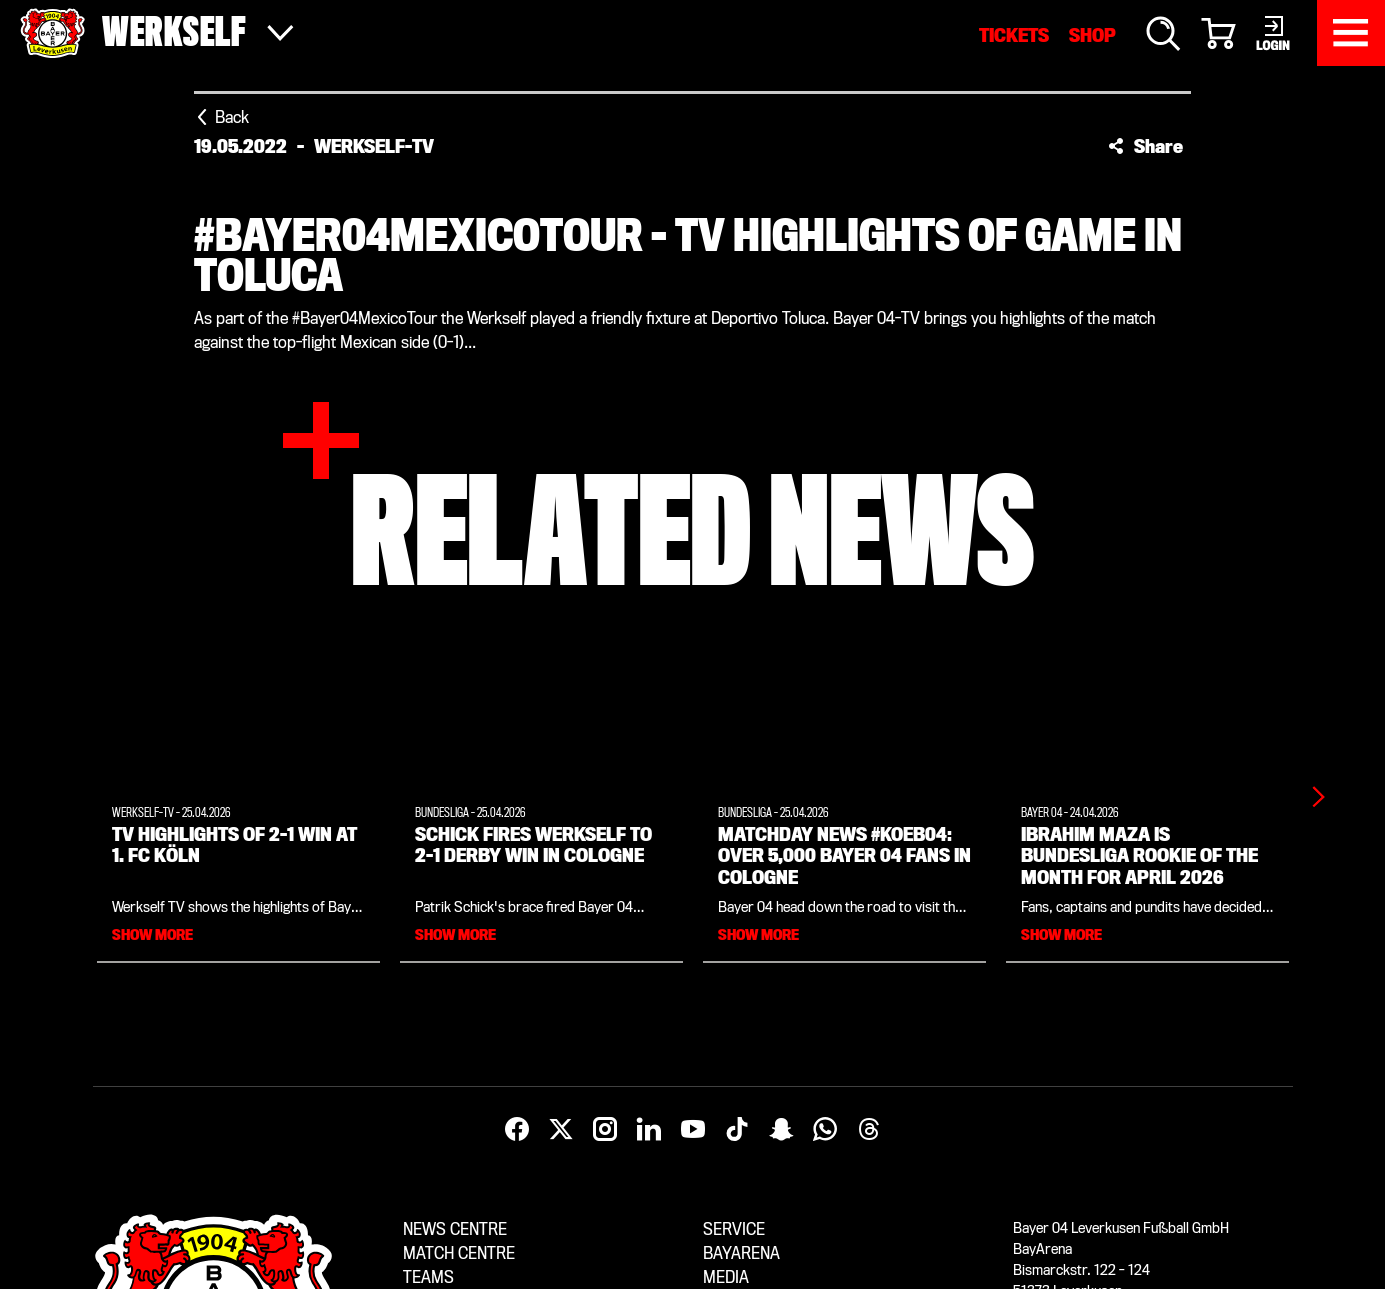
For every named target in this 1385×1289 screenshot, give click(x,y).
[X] (561, 1130)
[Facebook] (517, 1130)
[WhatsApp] (825, 1130)
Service (734, 1229)
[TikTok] (737, 1130)
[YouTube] (693, 1130)
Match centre (459, 1253)
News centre (455, 1229)
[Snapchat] (781, 1130)
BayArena (741, 1253)
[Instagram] (605, 1130)
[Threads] (869, 1130)
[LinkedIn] (649, 1130)
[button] (1145, 146)
